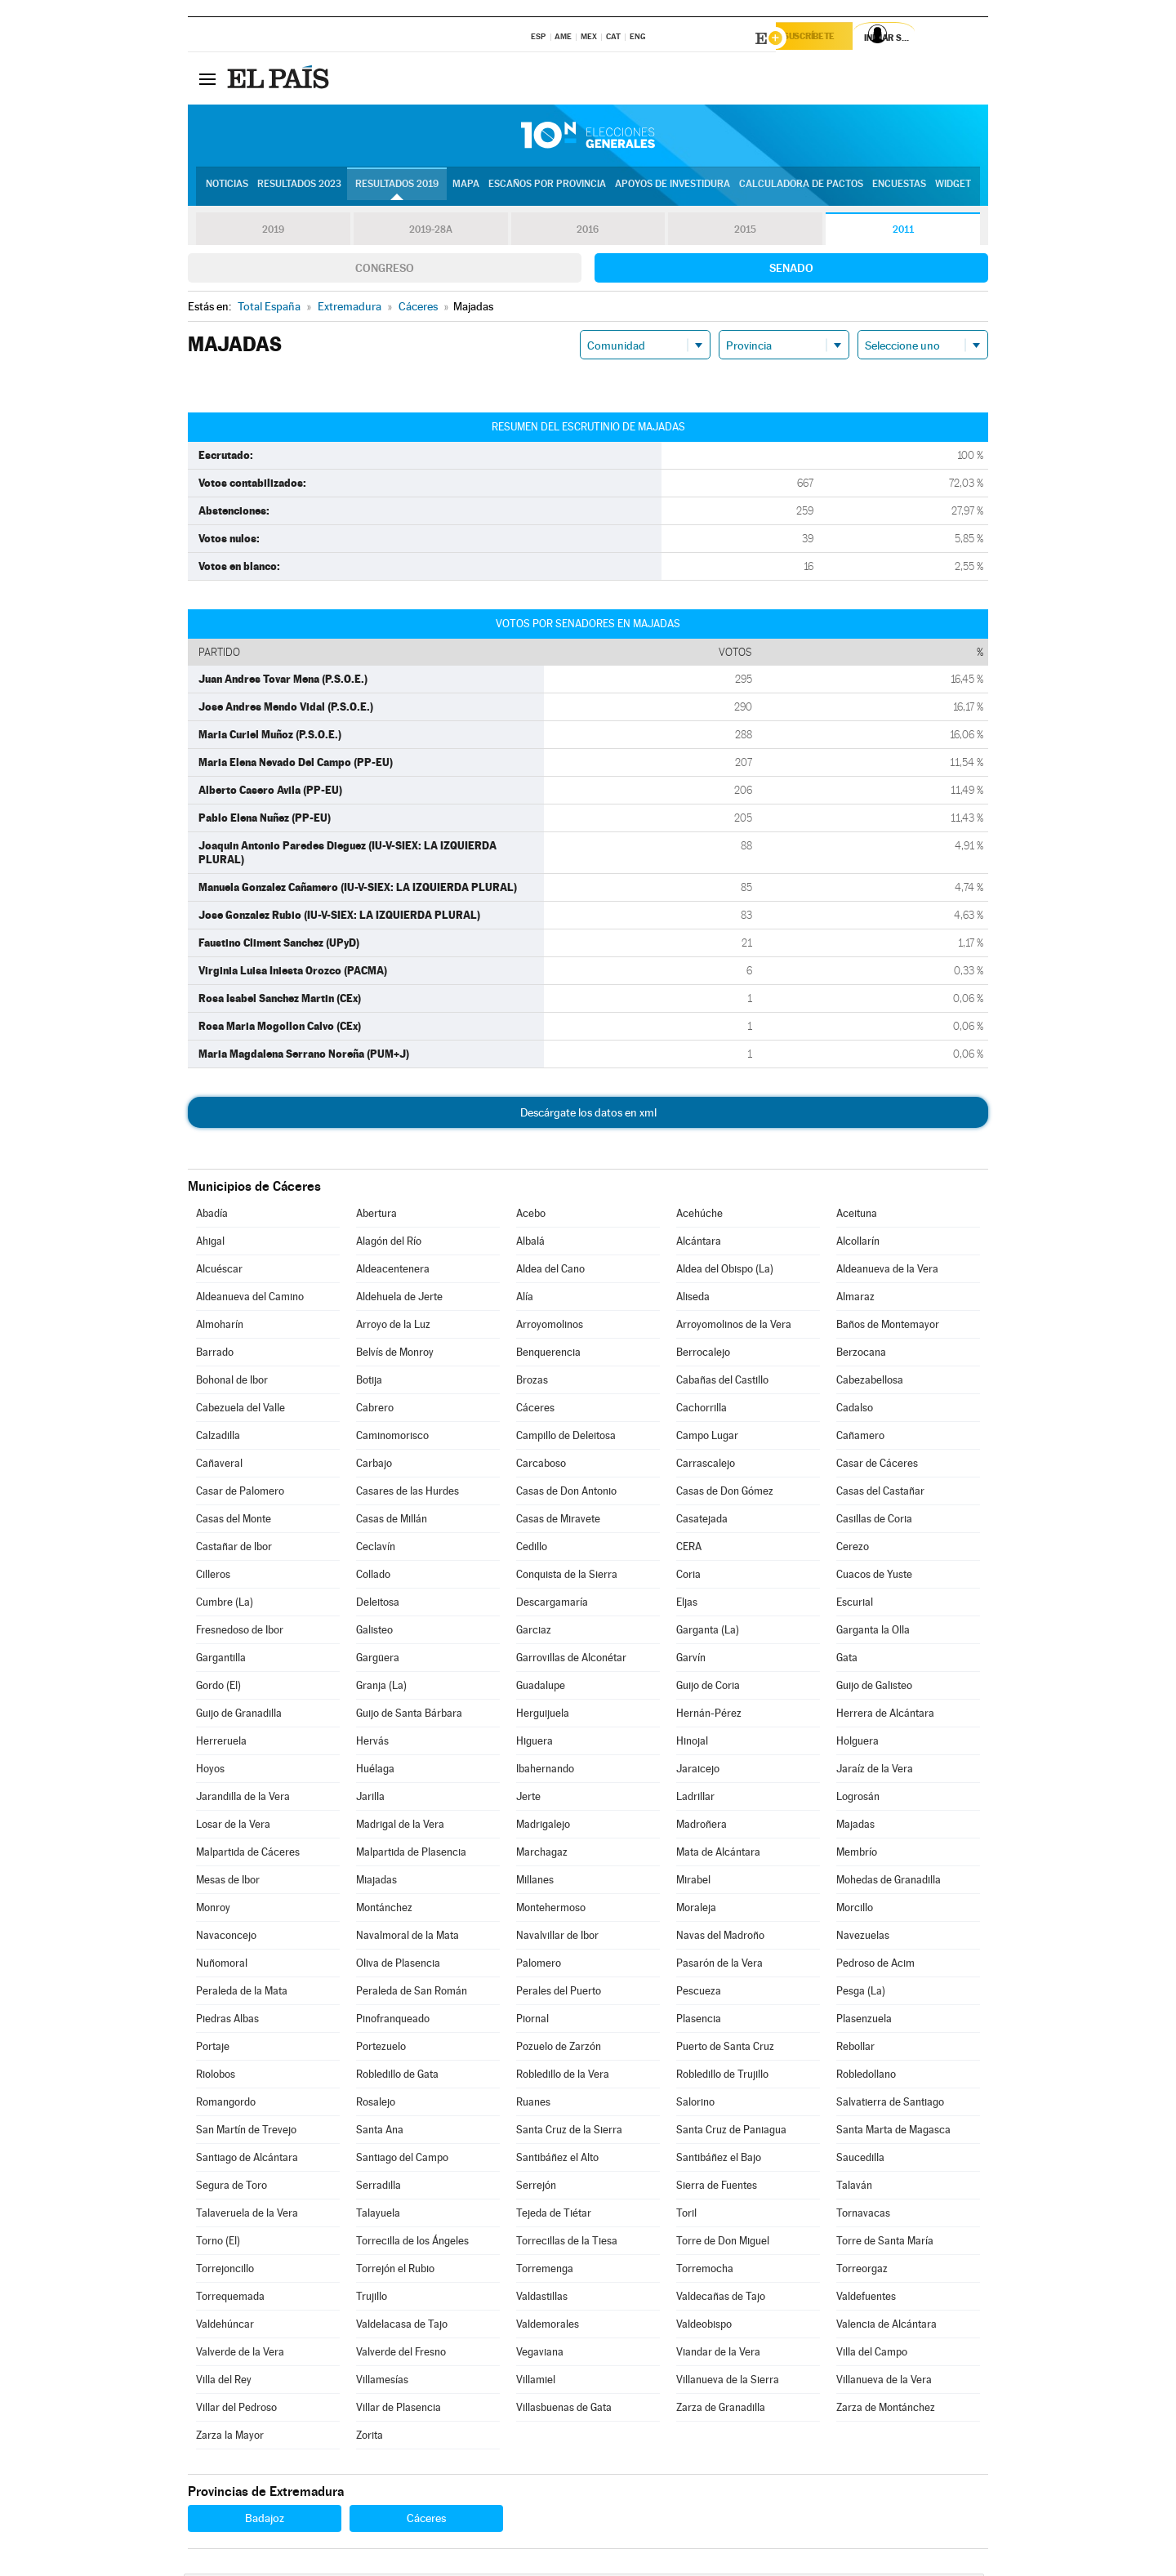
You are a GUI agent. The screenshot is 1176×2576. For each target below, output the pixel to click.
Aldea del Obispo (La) (724, 1271)
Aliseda (693, 1299)
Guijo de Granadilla (239, 1715)
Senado (791, 270)
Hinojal (692, 1743)
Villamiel (535, 2382)
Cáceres (535, 1410)
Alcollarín (858, 1243)
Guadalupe (540, 1688)
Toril (686, 2215)
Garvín (691, 1660)
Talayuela (378, 2215)
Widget (953, 188)
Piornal (532, 2021)
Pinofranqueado (393, 2021)
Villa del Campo (871, 2354)
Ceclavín (375, 1549)
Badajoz (264, 2520)
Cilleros (213, 1577)
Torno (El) (218, 2243)
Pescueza (698, 1993)
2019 (273, 231)
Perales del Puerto (558, 1993)
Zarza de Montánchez (885, 2410)
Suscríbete (822, 38)
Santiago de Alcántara (247, 2160)
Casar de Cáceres (877, 1466)
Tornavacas (863, 2215)
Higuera (534, 1743)
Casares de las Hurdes (407, 1493)
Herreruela (221, 1743)
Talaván (854, 2188)
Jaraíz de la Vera (874, 1771)
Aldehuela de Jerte (399, 1299)
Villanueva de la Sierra (727, 2382)
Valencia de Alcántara (886, 2326)
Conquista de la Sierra (566, 1577)
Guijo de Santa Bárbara (409, 1715)
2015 (746, 231)
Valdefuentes (866, 2299)
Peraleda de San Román (411, 1993)
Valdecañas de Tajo (720, 2299)
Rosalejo (375, 2104)
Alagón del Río (388, 1243)
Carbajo (374, 1466)
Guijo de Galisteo (874, 1688)
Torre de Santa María (884, 2243)
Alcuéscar (219, 1271)
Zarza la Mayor (230, 2437)
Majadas (855, 1827)
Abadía (212, 1216)
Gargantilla (221, 1660)
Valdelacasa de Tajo (402, 2326)
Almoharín (219, 1327)
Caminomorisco (392, 1438)
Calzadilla (218, 1438)
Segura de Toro (231, 2188)
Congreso (384, 270)
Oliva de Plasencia (398, 1965)
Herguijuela (542, 1715)
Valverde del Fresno (401, 2354)
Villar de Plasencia (398, 2410)
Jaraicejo (697, 1771)
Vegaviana (540, 2354)
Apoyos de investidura (672, 188)
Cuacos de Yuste (874, 1577)
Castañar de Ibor (234, 1549)
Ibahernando (545, 1771)
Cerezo (852, 1549)
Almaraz (855, 1299)
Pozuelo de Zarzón (558, 2049)
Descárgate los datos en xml (588, 1114)
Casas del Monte (233, 1521)
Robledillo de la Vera (562, 2076)
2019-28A (431, 231)
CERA (689, 1549)
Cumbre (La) (224, 1604)
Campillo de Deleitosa (566, 1438)
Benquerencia (548, 1354)
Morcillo (854, 1910)
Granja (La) (381, 1688)
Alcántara (698, 1243)
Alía (524, 1299)
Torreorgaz (862, 2271)
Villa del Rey (224, 2382)
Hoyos (210, 1771)
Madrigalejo (543, 1827)
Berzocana (861, 1354)
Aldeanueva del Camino (250, 1299)
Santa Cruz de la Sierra (569, 2132)
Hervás (372, 1743)
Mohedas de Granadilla (888, 1882)
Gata (847, 1660)
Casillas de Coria (874, 1521)
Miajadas (376, 1882)
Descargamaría (552, 1604)
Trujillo (371, 2299)
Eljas (686, 1604)
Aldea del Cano (550, 1271)
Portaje (212, 2049)
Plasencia (698, 2021)
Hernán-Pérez (709, 1715)
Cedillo (531, 1549)
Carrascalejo (705, 1466)
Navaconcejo (226, 1938)
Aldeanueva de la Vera (887, 1271)
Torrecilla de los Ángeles (412, 2243)
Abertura (376, 1216)
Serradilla (378, 2188)
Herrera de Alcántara (885, 1715)
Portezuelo (381, 2049)
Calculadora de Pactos (801, 188)
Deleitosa (377, 1604)
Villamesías (382, 2382)
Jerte (528, 1799)
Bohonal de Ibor (232, 1382)
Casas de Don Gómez (724, 1493)
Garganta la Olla (873, 1632)
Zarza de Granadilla (720, 2410)
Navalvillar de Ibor (557, 1938)
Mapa (465, 188)
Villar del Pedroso (236, 2410)
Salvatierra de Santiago (890, 2104)
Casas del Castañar (880, 1493)
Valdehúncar (225, 2326)
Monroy (213, 1910)
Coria (688, 1577)
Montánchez (384, 1910)
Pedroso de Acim (875, 1965)
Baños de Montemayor (887, 1327)
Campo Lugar (707, 1438)
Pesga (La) (860, 1993)
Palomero (538, 1965)
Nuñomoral (221, 1965)
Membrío (856, 1854)
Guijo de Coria (708, 1688)
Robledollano (866, 2076)
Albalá (530, 1243)
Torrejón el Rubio (395, 2271)
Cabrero (375, 1410)
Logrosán (858, 1799)
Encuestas (899, 188)
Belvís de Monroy (395, 1354)
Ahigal (210, 1243)
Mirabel (693, 1882)
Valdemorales (547, 2326)
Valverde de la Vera (240, 2354)
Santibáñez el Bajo (718, 2160)
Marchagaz (542, 1854)
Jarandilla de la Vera (243, 1799)
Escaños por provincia (547, 188)
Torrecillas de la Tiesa (566, 2243)
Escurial (854, 1604)
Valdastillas (542, 2299)
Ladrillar (695, 1799)
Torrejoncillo (225, 2271)
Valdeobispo (704, 2326)
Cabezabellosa (869, 1382)
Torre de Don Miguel (722, 2243)
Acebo (531, 1216)
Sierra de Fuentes (716, 2188)
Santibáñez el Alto (557, 2160)
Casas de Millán (391, 1521)
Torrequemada (230, 2299)
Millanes (535, 1882)
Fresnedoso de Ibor (239, 1632)
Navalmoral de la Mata (407, 1938)
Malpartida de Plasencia (411, 1854)
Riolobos (215, 2076)
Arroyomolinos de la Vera (733, 1327)
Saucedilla (860, 2160)
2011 (902, 231)
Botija (369, 1382)
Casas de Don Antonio (566, 1493)
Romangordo (226, 2104)
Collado (373, 1577)
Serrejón (536, 2188)
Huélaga (375, 1771)
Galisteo (374, 1632)
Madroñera (701, 1827)
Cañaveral (219, 1466)
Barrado (215, 1354)
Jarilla (370, 1799)
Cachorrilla (701, 1410)
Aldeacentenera (393, 1271)
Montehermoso (551, 1910)
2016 (588, 231)
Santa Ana (379, 2132)
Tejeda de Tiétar (553, 2215)
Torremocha (704, 2271)
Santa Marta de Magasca (893, 2132)
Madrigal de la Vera (400, 1827)
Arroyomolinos (549, 1327)
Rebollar (855, 2049)
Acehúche (699, 1216)
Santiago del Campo (402, 2160)
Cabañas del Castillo (722, 1382)
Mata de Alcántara (718, 1854)
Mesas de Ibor (228, 1882)
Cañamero (860, 1438)
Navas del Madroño (720, 1938)
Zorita (369, 2437)
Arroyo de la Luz (393, 1327)
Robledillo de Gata (397, 2076)
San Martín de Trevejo (246, 2132)
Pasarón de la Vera (719, 1965)
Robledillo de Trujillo (722, 2076)
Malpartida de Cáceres (248, 1854)
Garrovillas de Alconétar (571, 1660)
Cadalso (854, 1410)
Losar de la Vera (233, 1827)
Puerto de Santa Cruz (725, 2049)
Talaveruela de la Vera (247, 2215)
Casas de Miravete (558, 1521)
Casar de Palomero (240, 1493)
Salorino (695, 2104)
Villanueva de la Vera (884, 2382)
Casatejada (702, 1521)
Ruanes (533, 2104)
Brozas (532, 1382)
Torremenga (544, 2271)
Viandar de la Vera (718, 2354)
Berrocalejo (703, 1354)
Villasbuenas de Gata (564, 2410)
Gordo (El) (218, 1688)
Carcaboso (541, 1466)
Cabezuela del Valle (240, 1410)
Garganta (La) (707, 1632)
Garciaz (533, 1632)
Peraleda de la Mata (241, 1993)
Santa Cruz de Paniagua (731, 2132)
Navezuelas (862, 1938)
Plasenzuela (864, 2021)
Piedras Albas (227, 2021)
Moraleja (696, 1910)
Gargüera (377, 1660)
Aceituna (856, 1216)
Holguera (857, 1743)
